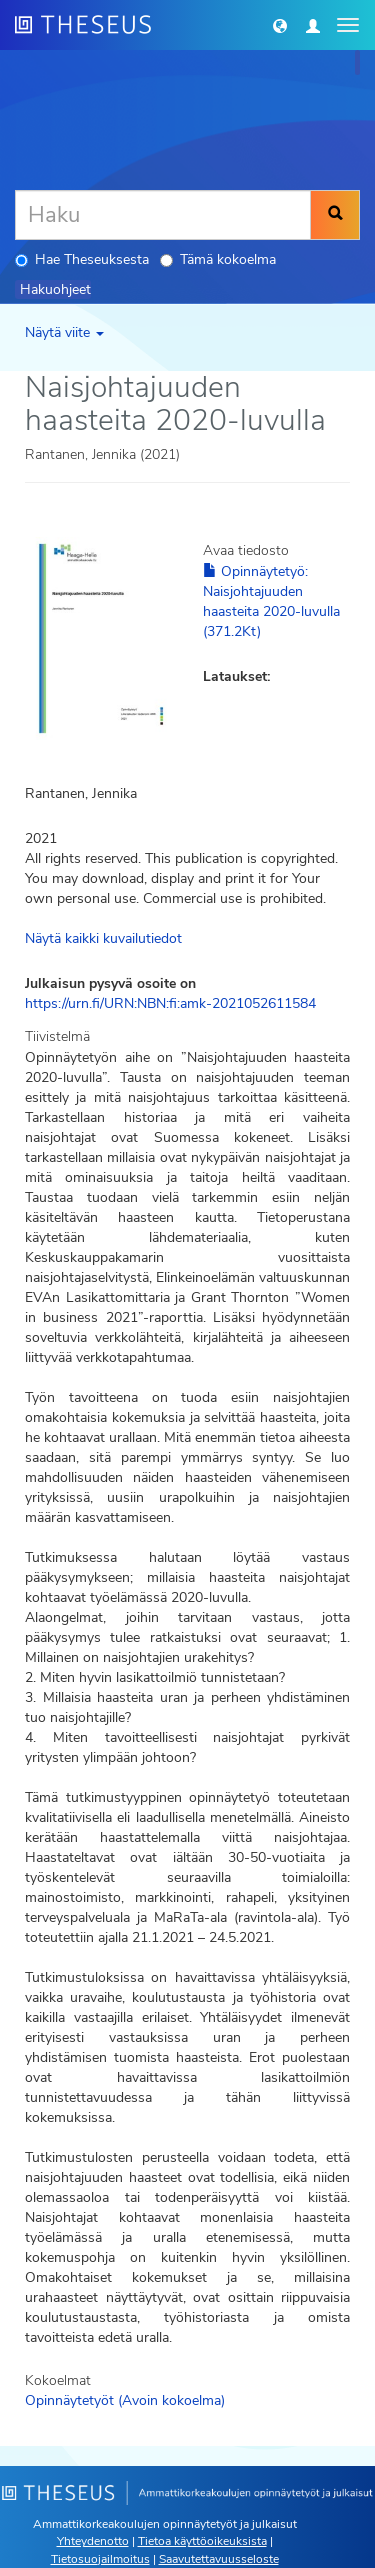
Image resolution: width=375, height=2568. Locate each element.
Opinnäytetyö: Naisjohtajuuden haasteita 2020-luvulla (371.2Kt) (271, 601)
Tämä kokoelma (218, 259)
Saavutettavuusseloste (219, 2559)
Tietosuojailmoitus (100, 2559)
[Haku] (163, 215)
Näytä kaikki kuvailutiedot (103, 938)
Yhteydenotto (93, 2541)
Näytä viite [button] (64, 332)
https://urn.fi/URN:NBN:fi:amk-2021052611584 (170, 1003)
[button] (280, 25)
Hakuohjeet (55, 289)
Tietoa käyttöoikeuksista (202, 2541)
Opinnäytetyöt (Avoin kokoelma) (125, 2400)
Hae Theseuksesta (82, 259)
